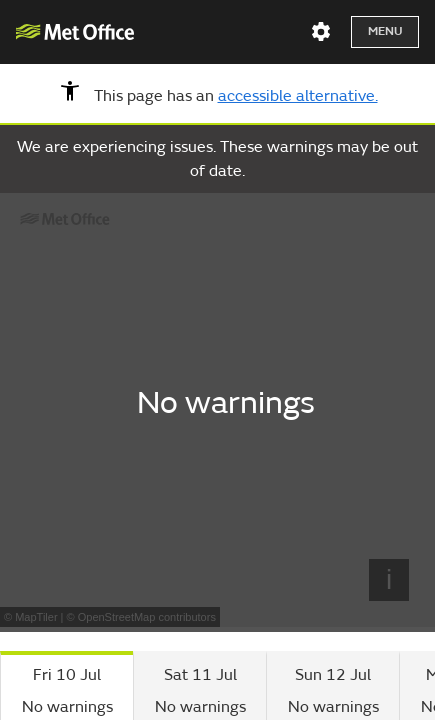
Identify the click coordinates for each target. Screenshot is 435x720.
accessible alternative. (298, 96)
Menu (385, 31)
